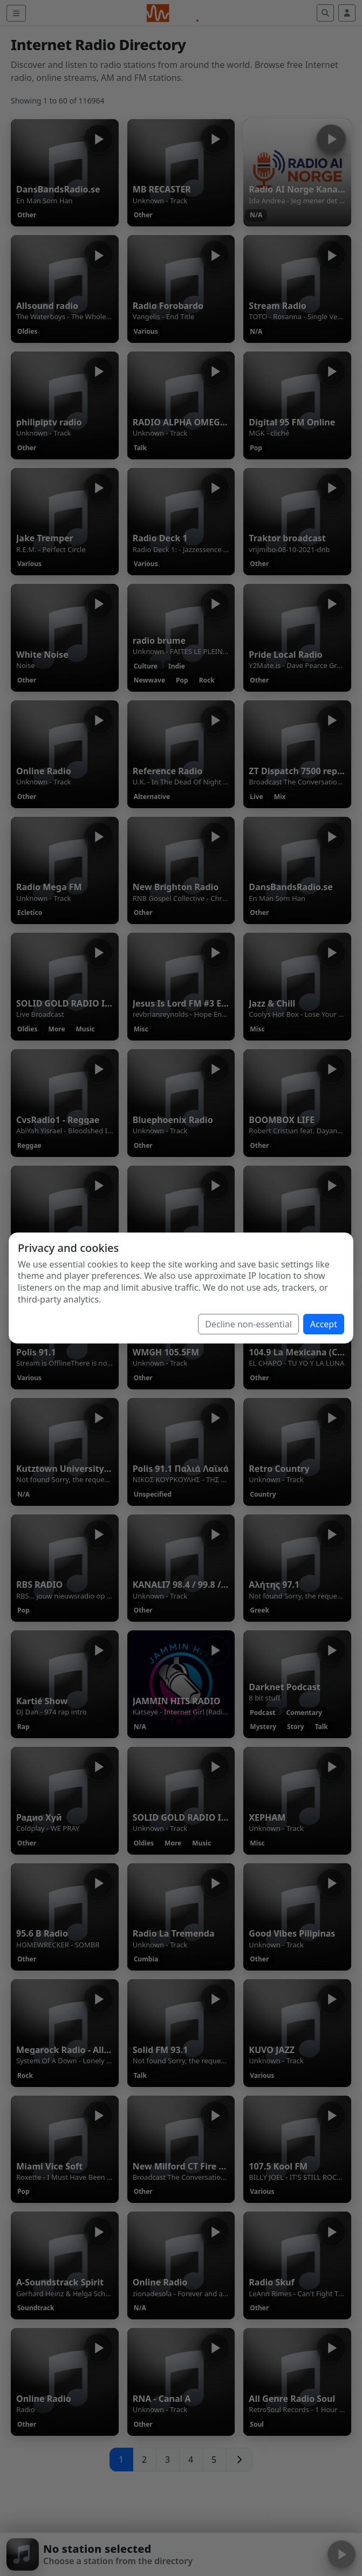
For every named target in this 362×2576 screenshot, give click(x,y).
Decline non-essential (248, 1324)
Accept (323, 1324)
